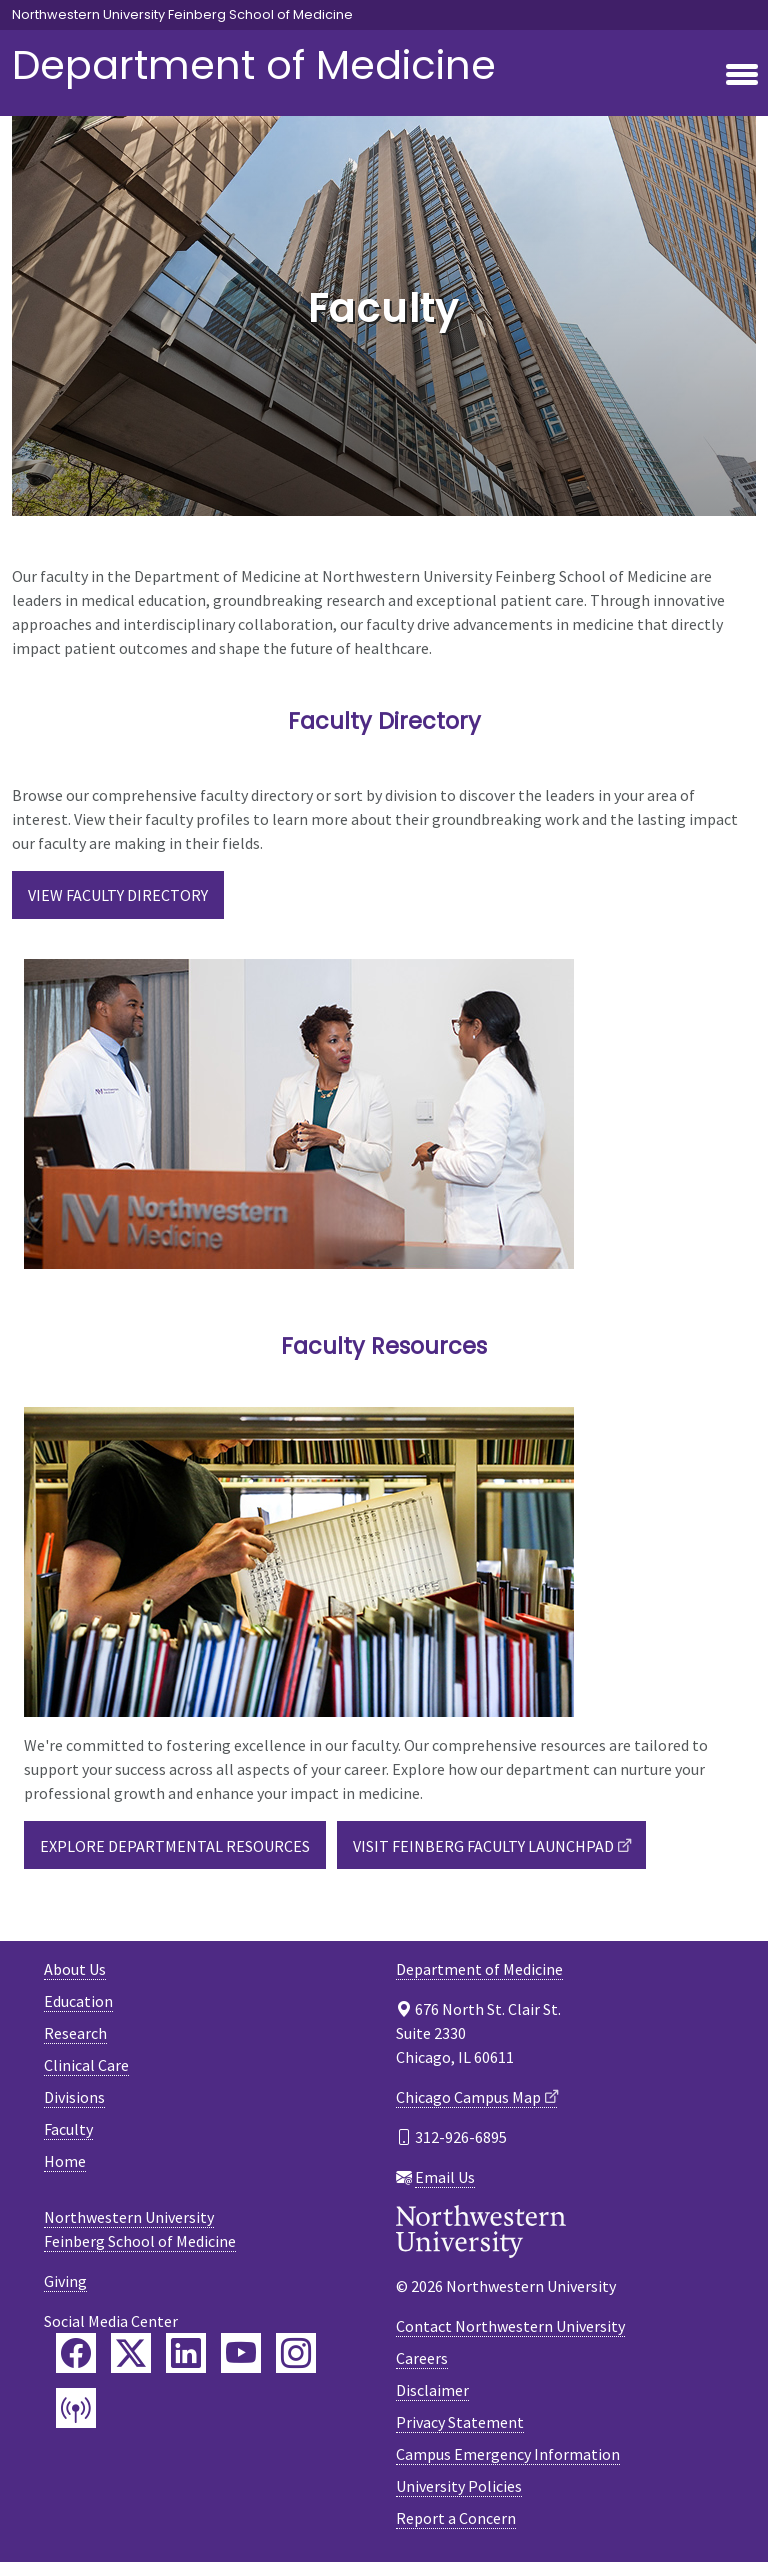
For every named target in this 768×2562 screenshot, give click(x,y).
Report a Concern (456, 2518)
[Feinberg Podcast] (76, 2408)
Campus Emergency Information (508, 2454)
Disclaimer (432, 2390)
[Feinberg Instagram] (296, 2353)
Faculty (68, 2129)
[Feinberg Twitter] (131, 2353)
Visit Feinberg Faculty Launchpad (483, 1846)
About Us (75, 1969)
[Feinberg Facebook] (76, 2353)
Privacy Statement (460, 2422)
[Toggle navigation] (742, 76)
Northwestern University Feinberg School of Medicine (182, 15)
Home (65, 2161)
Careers (422, 2358)
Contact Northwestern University (510, 2326)
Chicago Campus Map (468, 2097)
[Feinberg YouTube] (241, 2353)
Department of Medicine (254, 65)
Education (78, 2001)
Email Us (445, 2177)
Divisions (74, 2097)
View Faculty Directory (118, 895)
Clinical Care (86, 2065)
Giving (65, 2281)
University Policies (459, 2486)
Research (75, 2033)
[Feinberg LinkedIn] (186, 2353)
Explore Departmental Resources (175, 1846)
